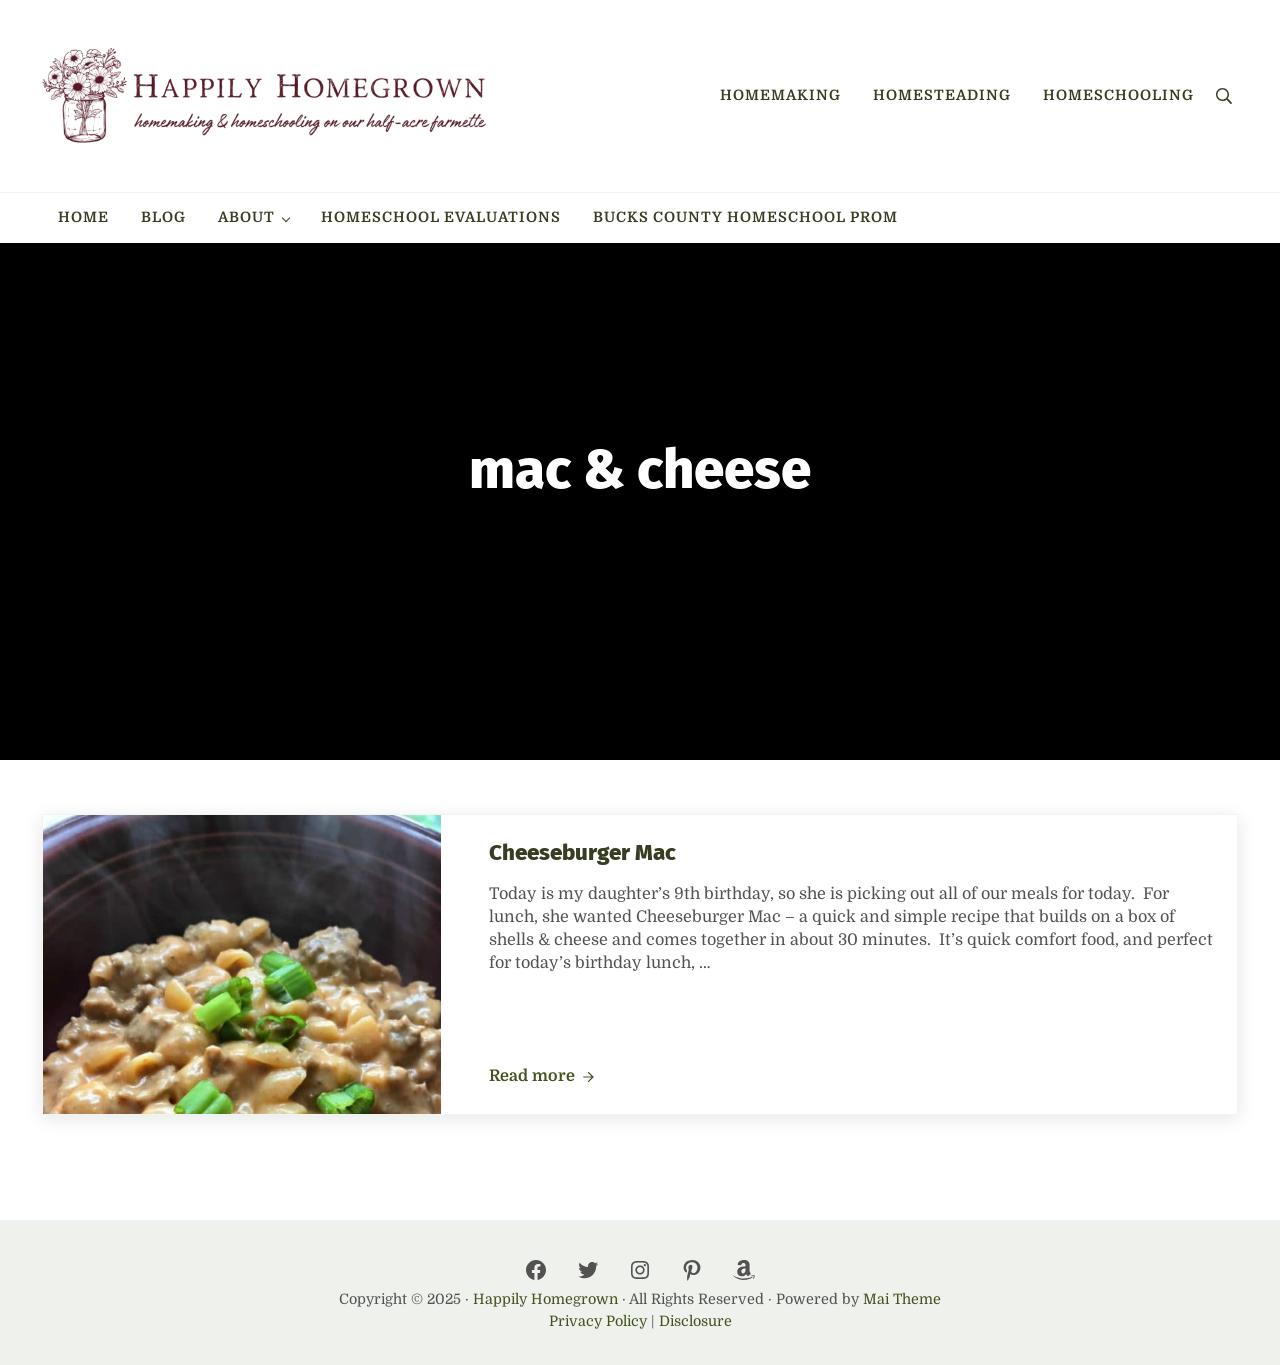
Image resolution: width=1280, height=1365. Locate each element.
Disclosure (695, 1321)
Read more (542, 1077)
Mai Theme (902, 1299)
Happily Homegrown (545, 1299)
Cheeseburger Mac (582, 852)
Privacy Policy (598, 1321)
